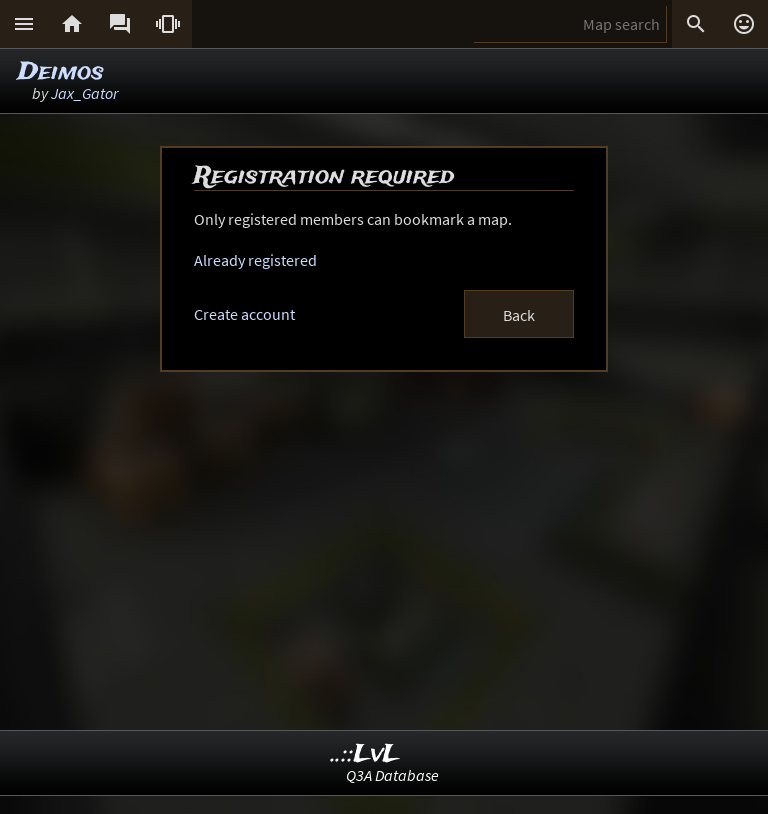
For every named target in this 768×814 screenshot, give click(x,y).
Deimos (61, 72)
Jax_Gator (84, 93)
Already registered (255, 260)
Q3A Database (392, 775)
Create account (244, 314)
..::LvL (365, 754)
